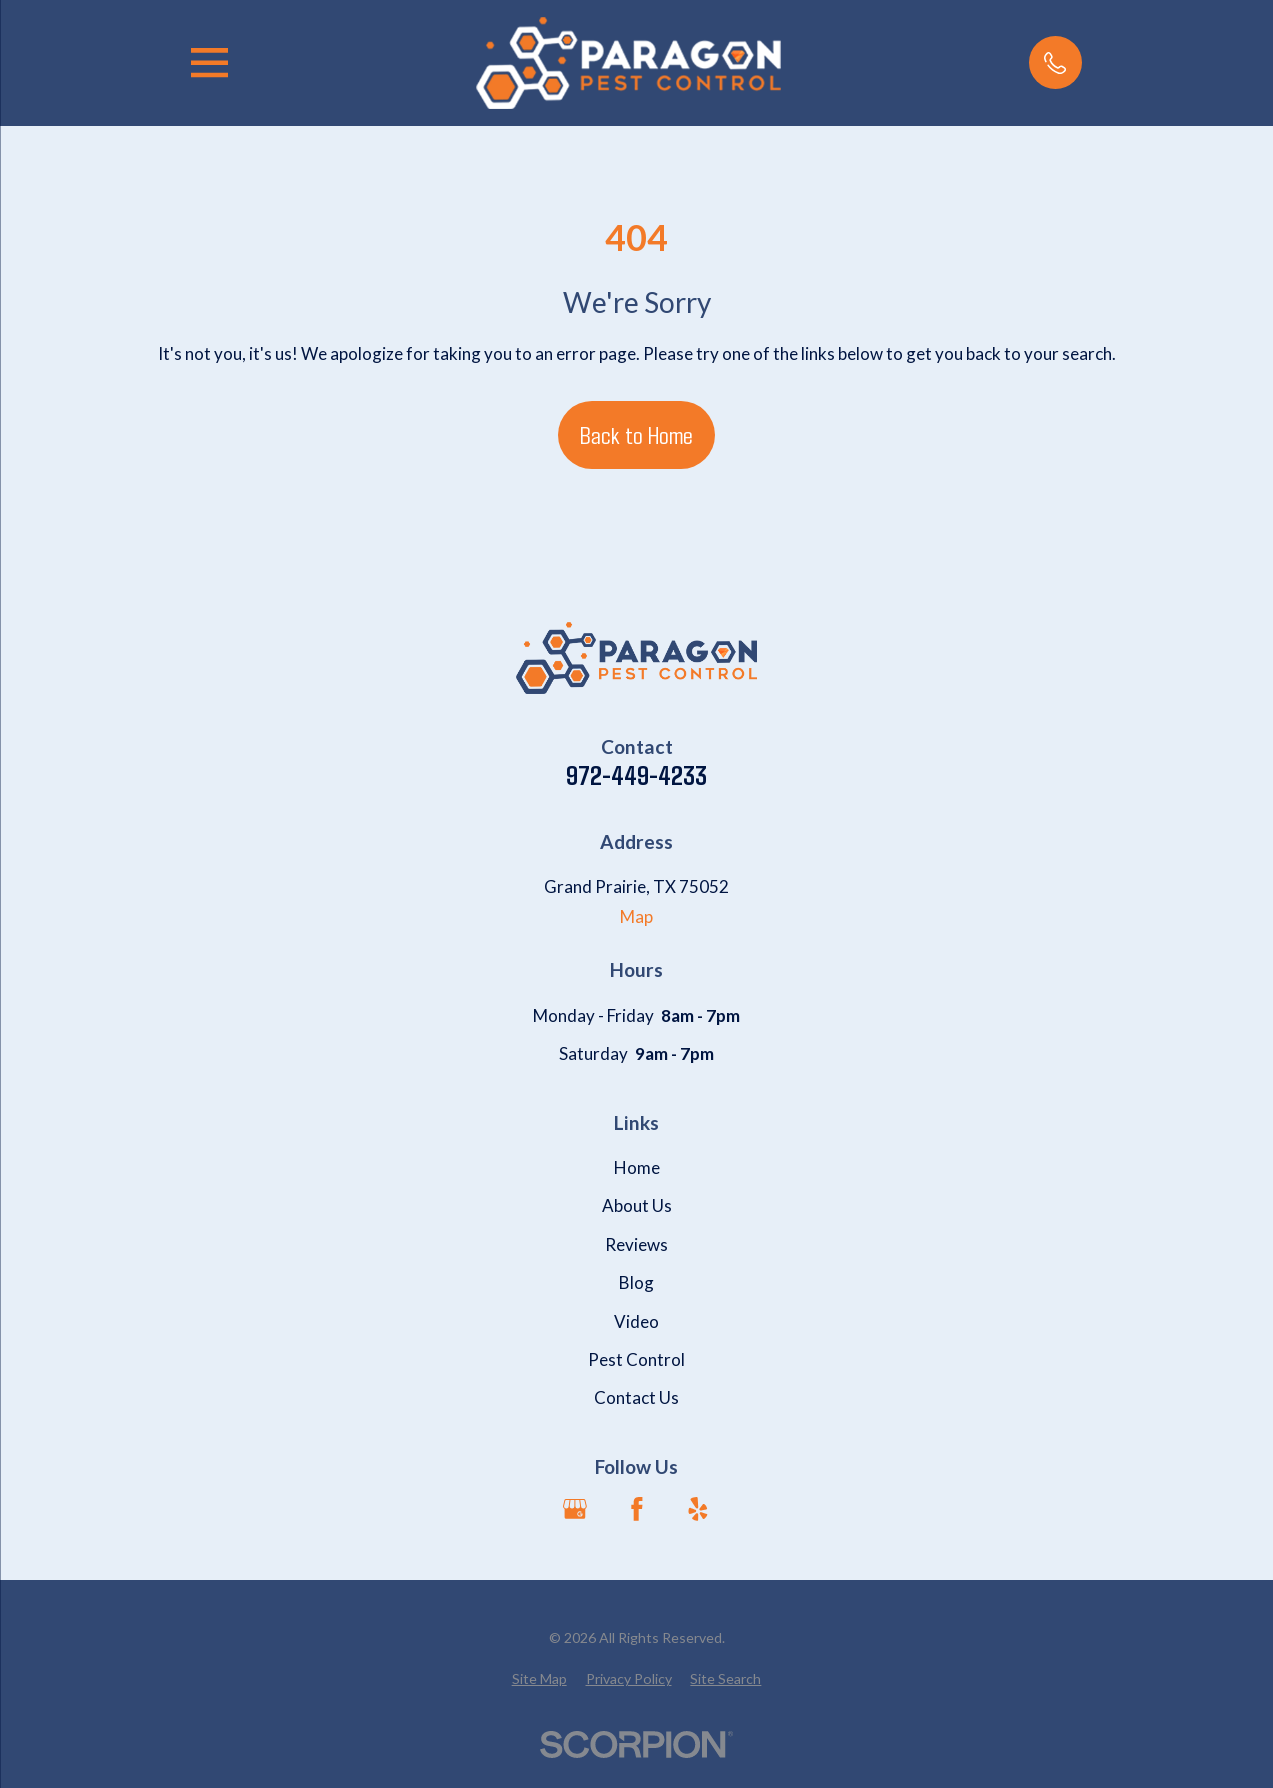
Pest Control (636, 1359)
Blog (636, 1282)
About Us (637, 1205)
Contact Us (636, 1397)
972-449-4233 (636, 775)
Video (636, 1321)
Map (636, 916)
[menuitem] (539, 1679)
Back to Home (636, 434)
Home (637, 1167)
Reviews (636, 1244)
